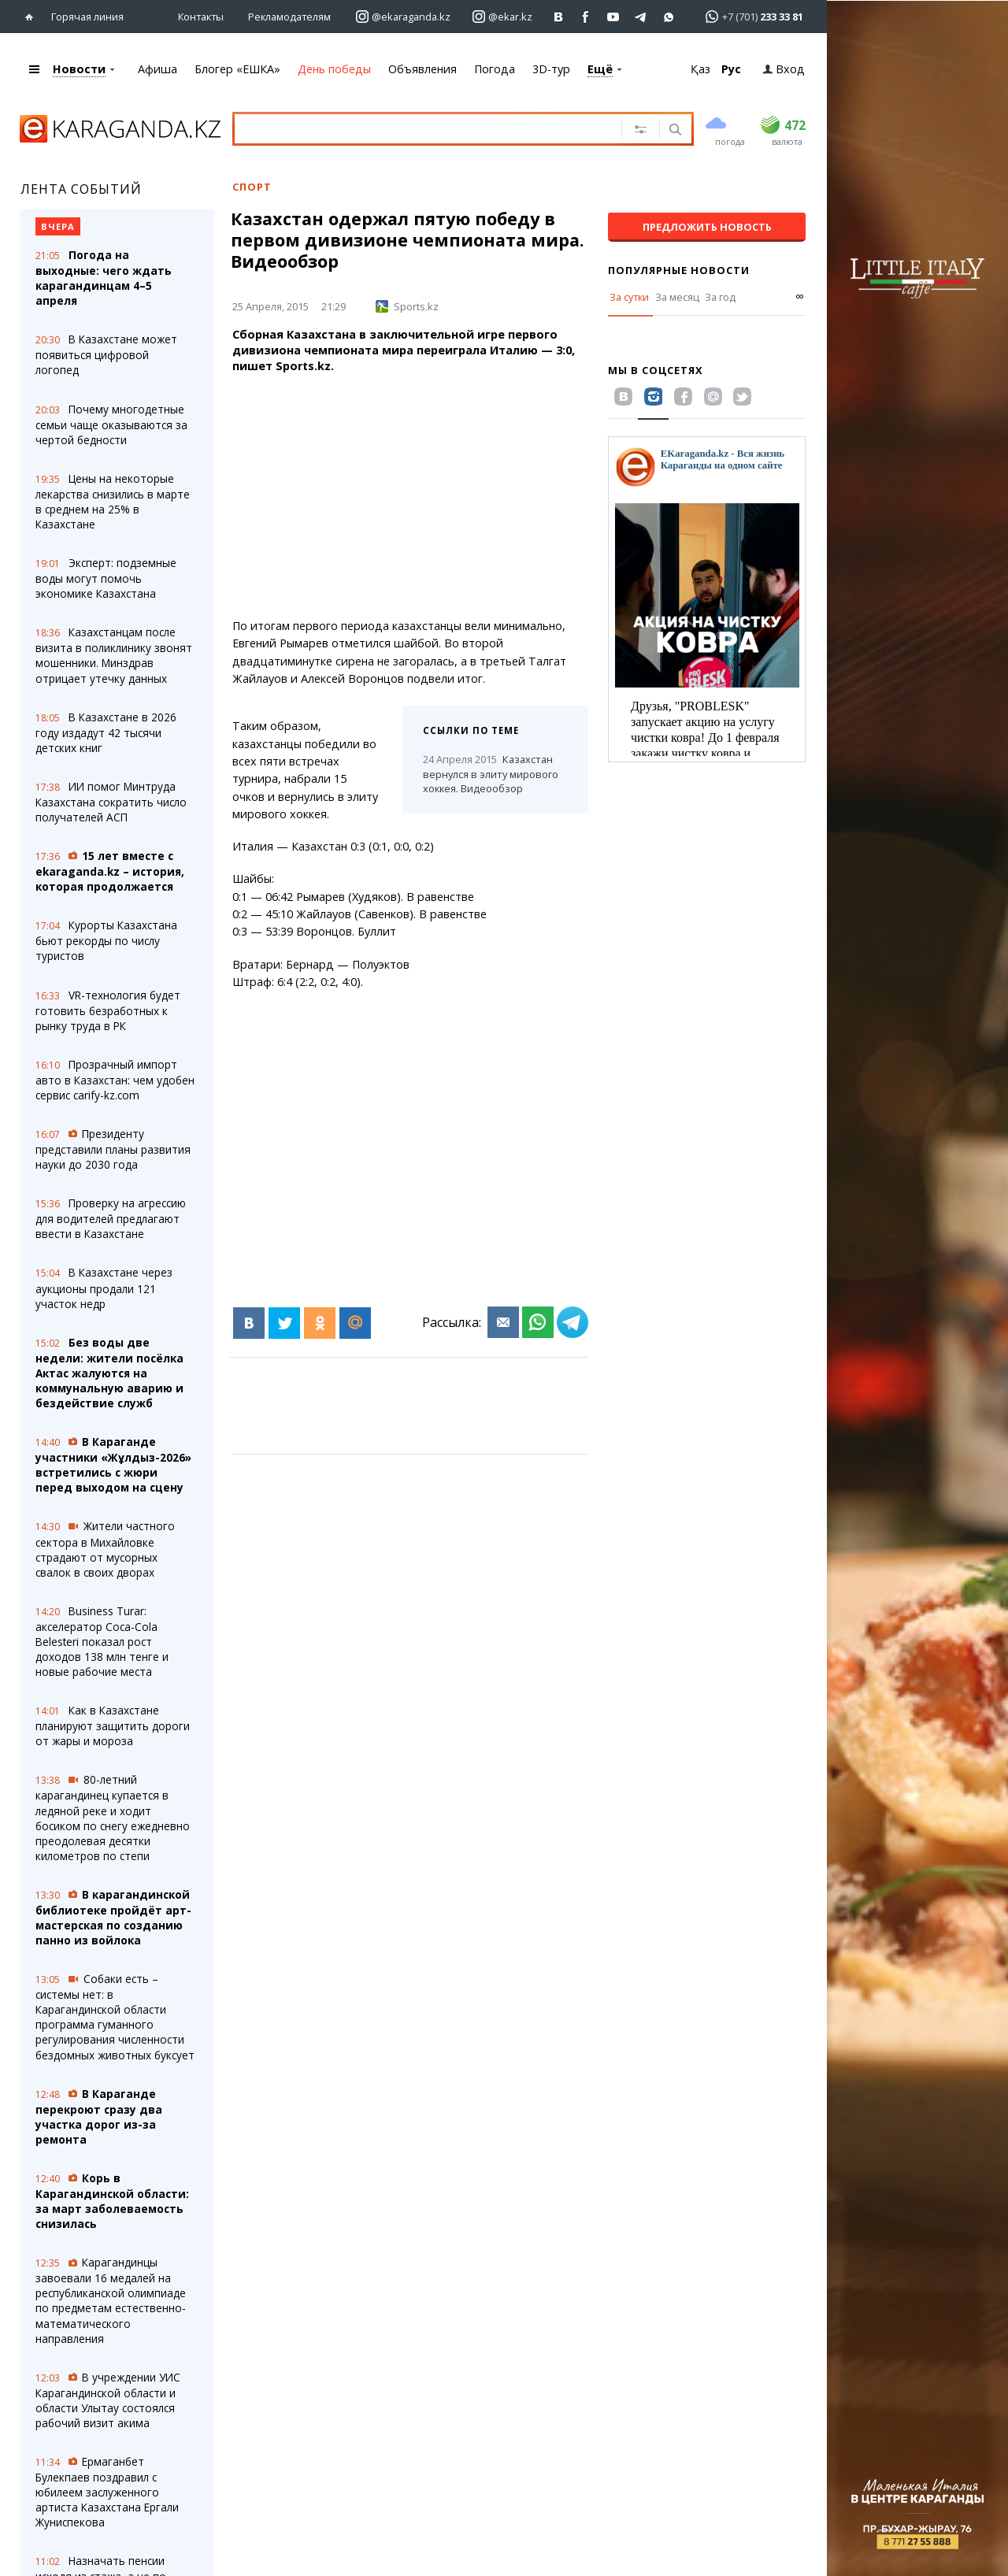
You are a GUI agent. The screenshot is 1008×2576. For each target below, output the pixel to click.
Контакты (201, 16)
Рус (731, 68)
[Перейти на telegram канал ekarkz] (641, 17)
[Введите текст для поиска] (424, 128)
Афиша (157, 68)
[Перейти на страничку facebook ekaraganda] (586, 17)
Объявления (422, 68)
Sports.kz (407, 306)
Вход (783, 68)
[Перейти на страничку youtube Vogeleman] (614, 17)
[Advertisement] (445, 496)
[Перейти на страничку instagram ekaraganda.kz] (403, 17)
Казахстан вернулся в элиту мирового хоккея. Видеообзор (490, 774)
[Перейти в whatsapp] (749, 16)
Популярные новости (679, 270)
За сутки (629, 297)
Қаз (700, 68)
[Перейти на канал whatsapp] (669, 17)
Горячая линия (87, 16)
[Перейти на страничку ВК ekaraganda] (559, 17)
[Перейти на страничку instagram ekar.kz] (502, 17)
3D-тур (551, 68)
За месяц (677, 297)
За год (720, 297)
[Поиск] (673, 130)
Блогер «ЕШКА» (237, 68)
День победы (334, 68)
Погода (494, 68)
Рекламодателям (289, 16)
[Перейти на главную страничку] (32, 17)
